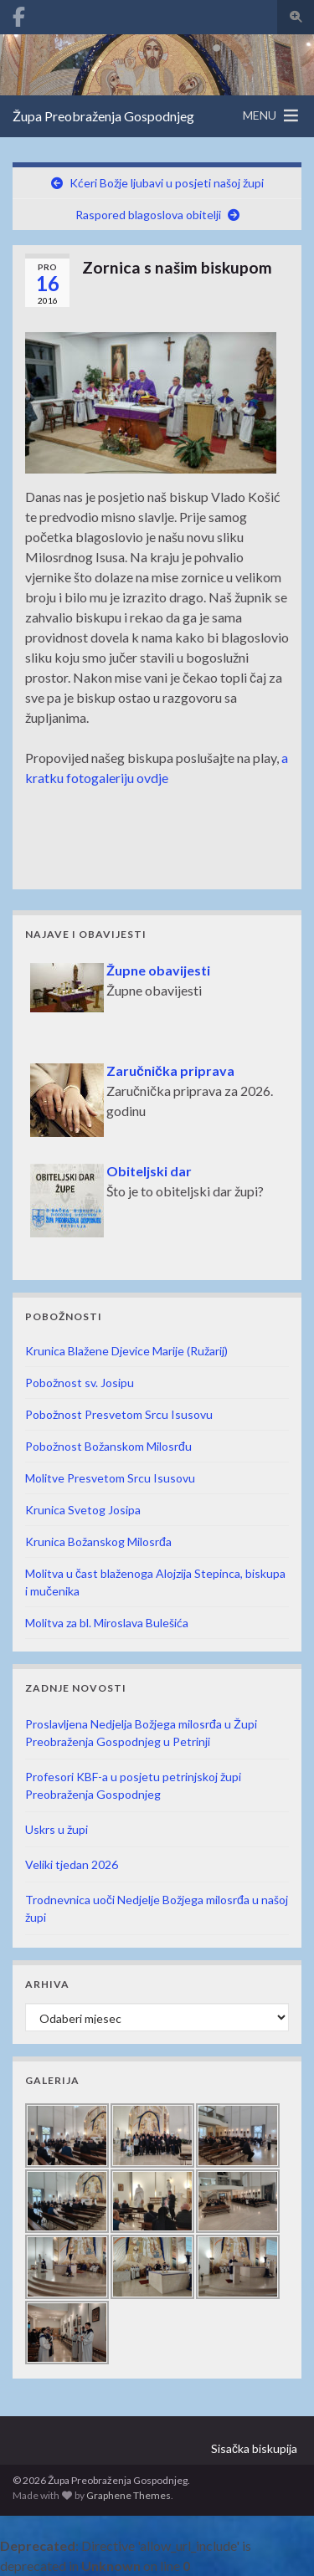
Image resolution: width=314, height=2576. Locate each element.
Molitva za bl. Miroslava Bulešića (106, 1623)
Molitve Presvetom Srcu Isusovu (110, 1478)
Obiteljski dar (149, 1171)
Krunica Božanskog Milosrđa (98, 1541)
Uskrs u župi (56, 1829)
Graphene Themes (128, 2495)
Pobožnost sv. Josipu (79, 1382)
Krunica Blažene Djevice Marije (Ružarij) (126, 1351)
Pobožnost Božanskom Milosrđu (108, 1446)
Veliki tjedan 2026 (71, 1864)
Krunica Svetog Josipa (83, 1510)
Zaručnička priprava (170, 1070)
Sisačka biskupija (254, 2448)
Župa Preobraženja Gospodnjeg (103, 116)
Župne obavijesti (158, 970)
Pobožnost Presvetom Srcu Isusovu (119, 1414)
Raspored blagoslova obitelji (148, 214)
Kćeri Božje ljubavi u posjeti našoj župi (166, 183)
